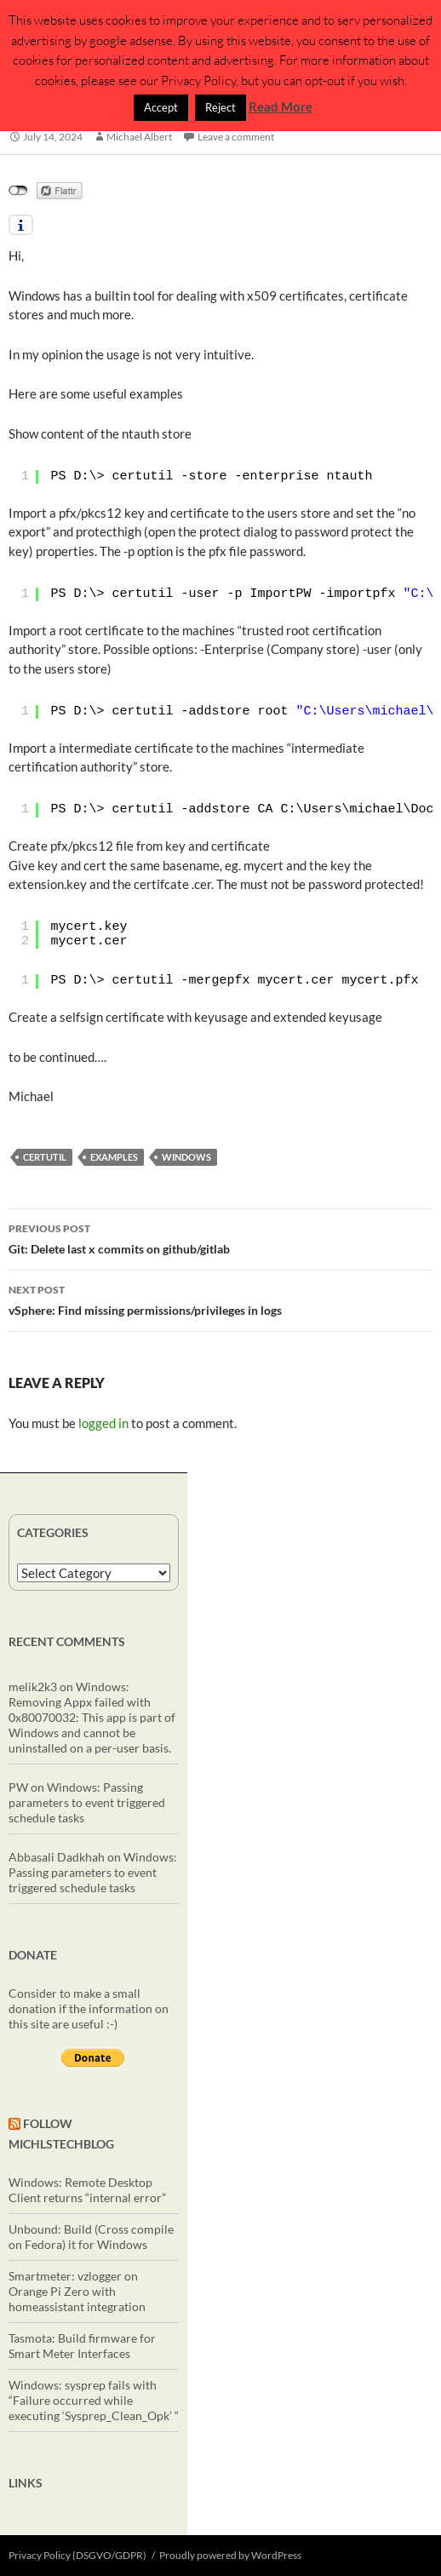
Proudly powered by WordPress (230, 2555)
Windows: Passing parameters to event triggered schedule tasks (87, 1802)
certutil (44, 1156)
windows (186, 1156)
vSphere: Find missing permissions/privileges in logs (220, 1298)
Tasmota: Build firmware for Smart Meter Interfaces (82, 2346)
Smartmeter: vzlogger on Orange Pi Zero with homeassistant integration (77, 2291)
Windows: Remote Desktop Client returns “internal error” (87, 2190)
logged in (103, 1423)
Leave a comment (236, 136)
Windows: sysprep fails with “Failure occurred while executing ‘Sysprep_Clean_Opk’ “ (94, 2400)
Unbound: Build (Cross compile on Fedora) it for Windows (91, 2237)
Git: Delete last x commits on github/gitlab (220, 1237)
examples (114, 1156)
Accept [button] (161, 107)
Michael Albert (139, 136)
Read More (280, 106)
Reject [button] (220, 107)
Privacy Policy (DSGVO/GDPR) (77, 2555)
